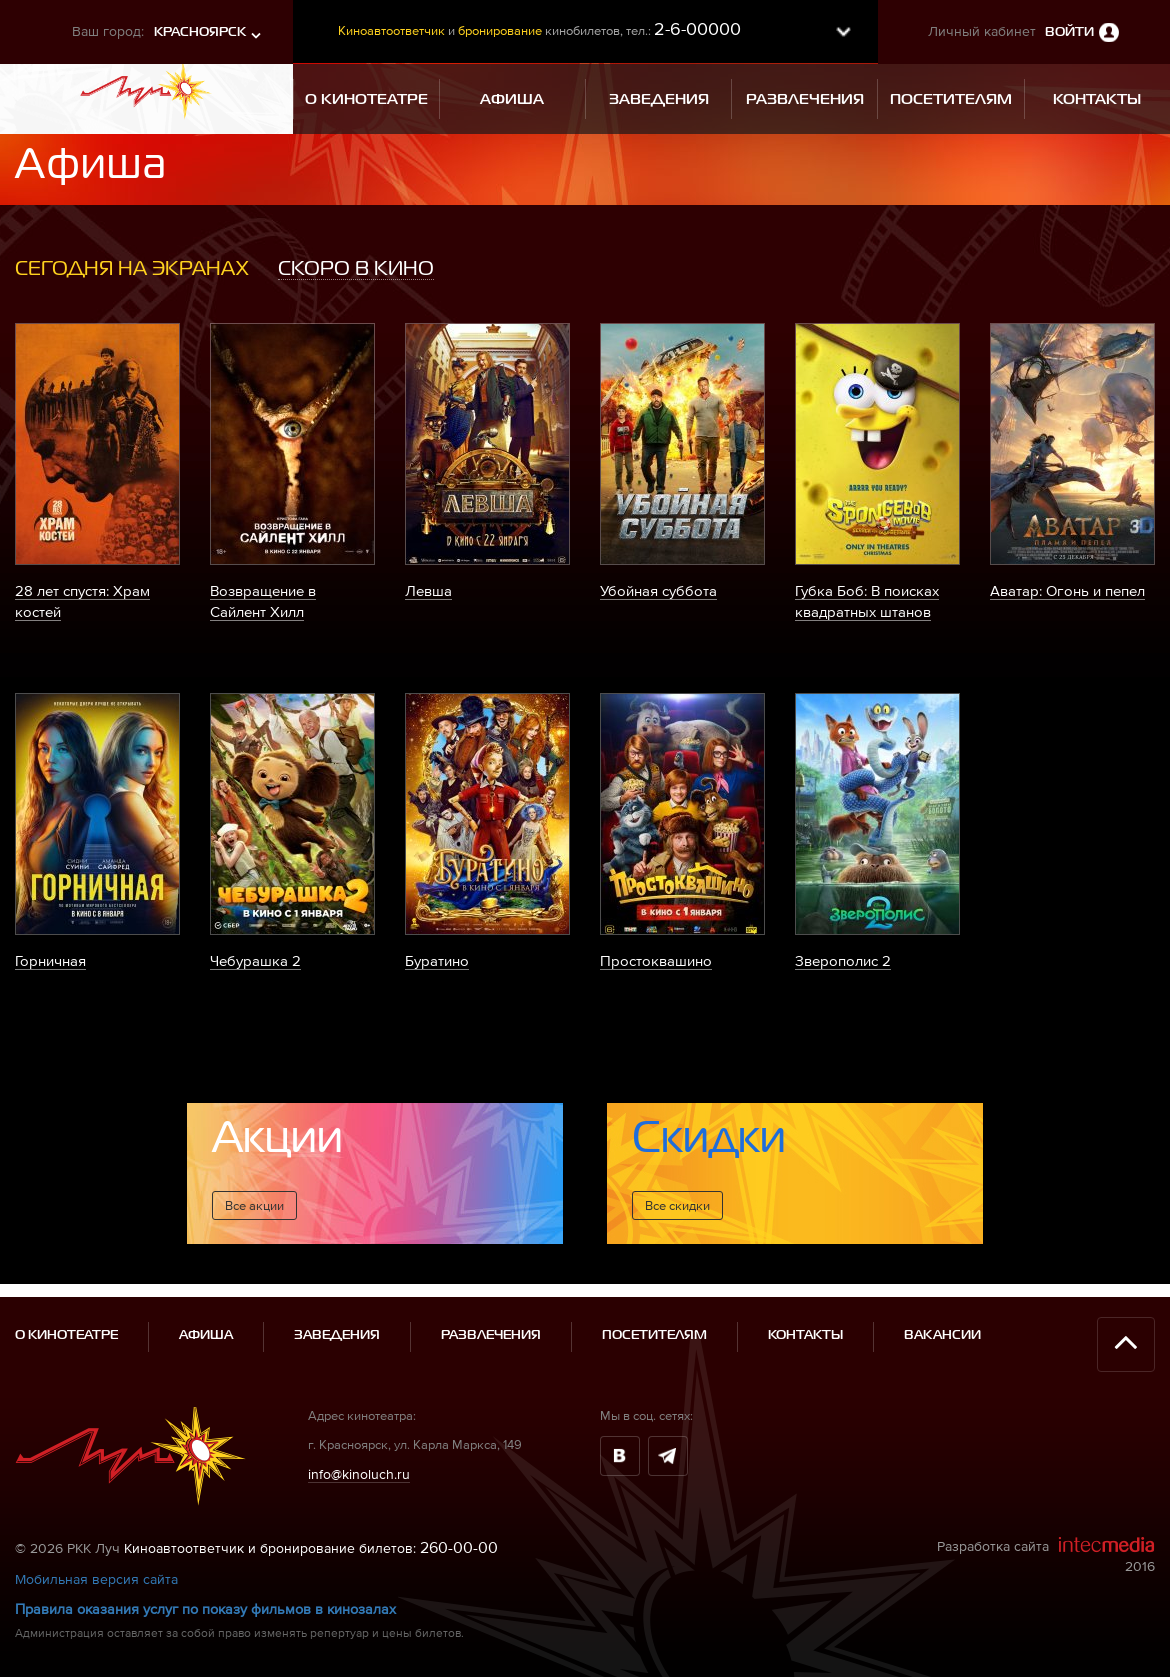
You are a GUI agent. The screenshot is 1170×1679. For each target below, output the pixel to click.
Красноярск (200, 32)
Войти (1069, 32)
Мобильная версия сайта (96, 1526)
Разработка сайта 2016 (1046, 1502)
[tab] (131, 269)
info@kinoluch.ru (359, 1421)
